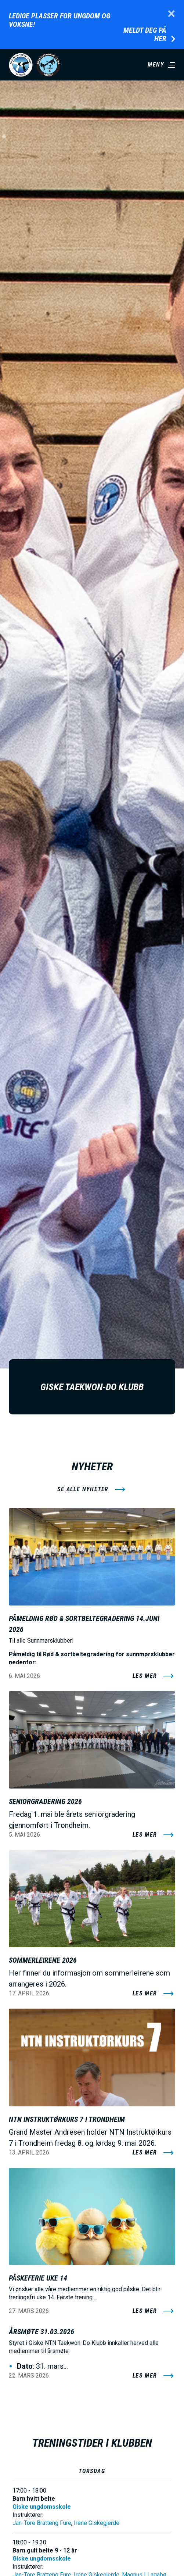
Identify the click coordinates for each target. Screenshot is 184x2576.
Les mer (145, 1675)
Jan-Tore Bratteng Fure (41, 2522)
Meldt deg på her (144, 34)
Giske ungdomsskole (41, 2506)
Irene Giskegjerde (96, 2522)
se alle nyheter (83, 1489)
